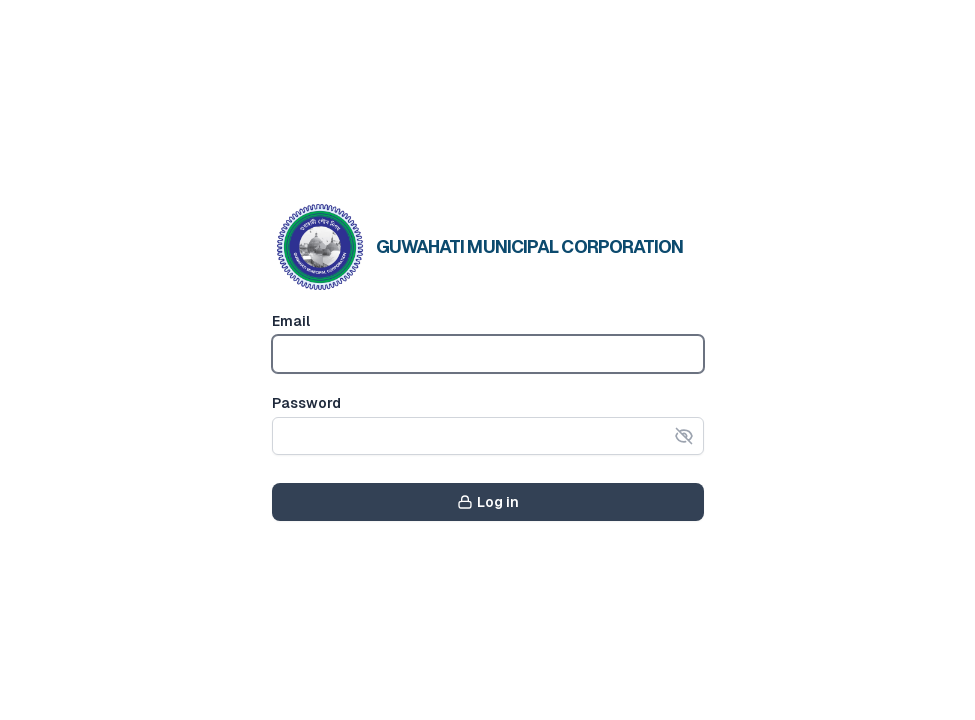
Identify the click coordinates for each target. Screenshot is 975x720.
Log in (488, 502)
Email (291, 321)
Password (306, 403)
